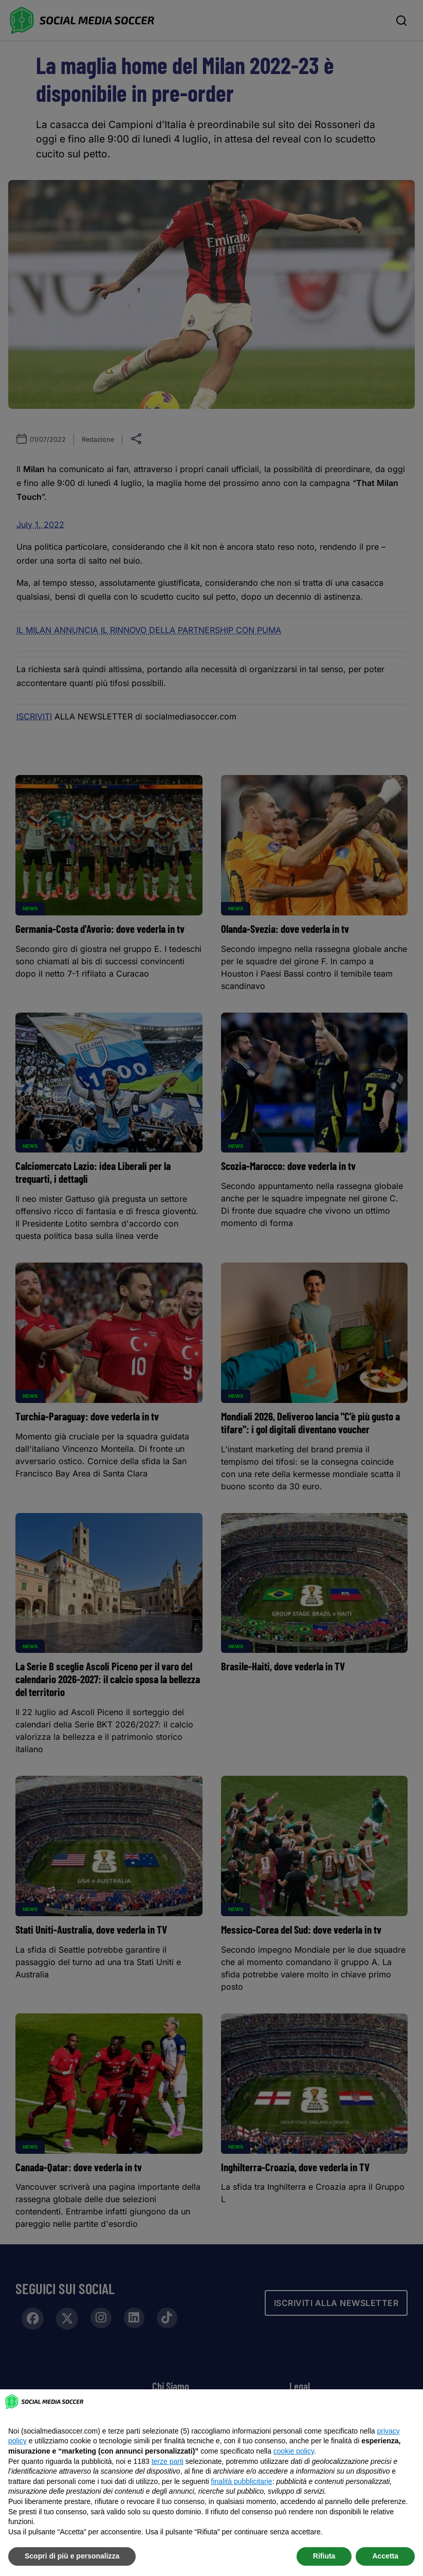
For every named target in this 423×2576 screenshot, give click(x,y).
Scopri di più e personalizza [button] (72, 2556)
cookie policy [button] (293, 2451)
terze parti (167, 2461)
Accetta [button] (385, 2556)
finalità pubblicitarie (241, 2481)
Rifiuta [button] (324, 2556)
